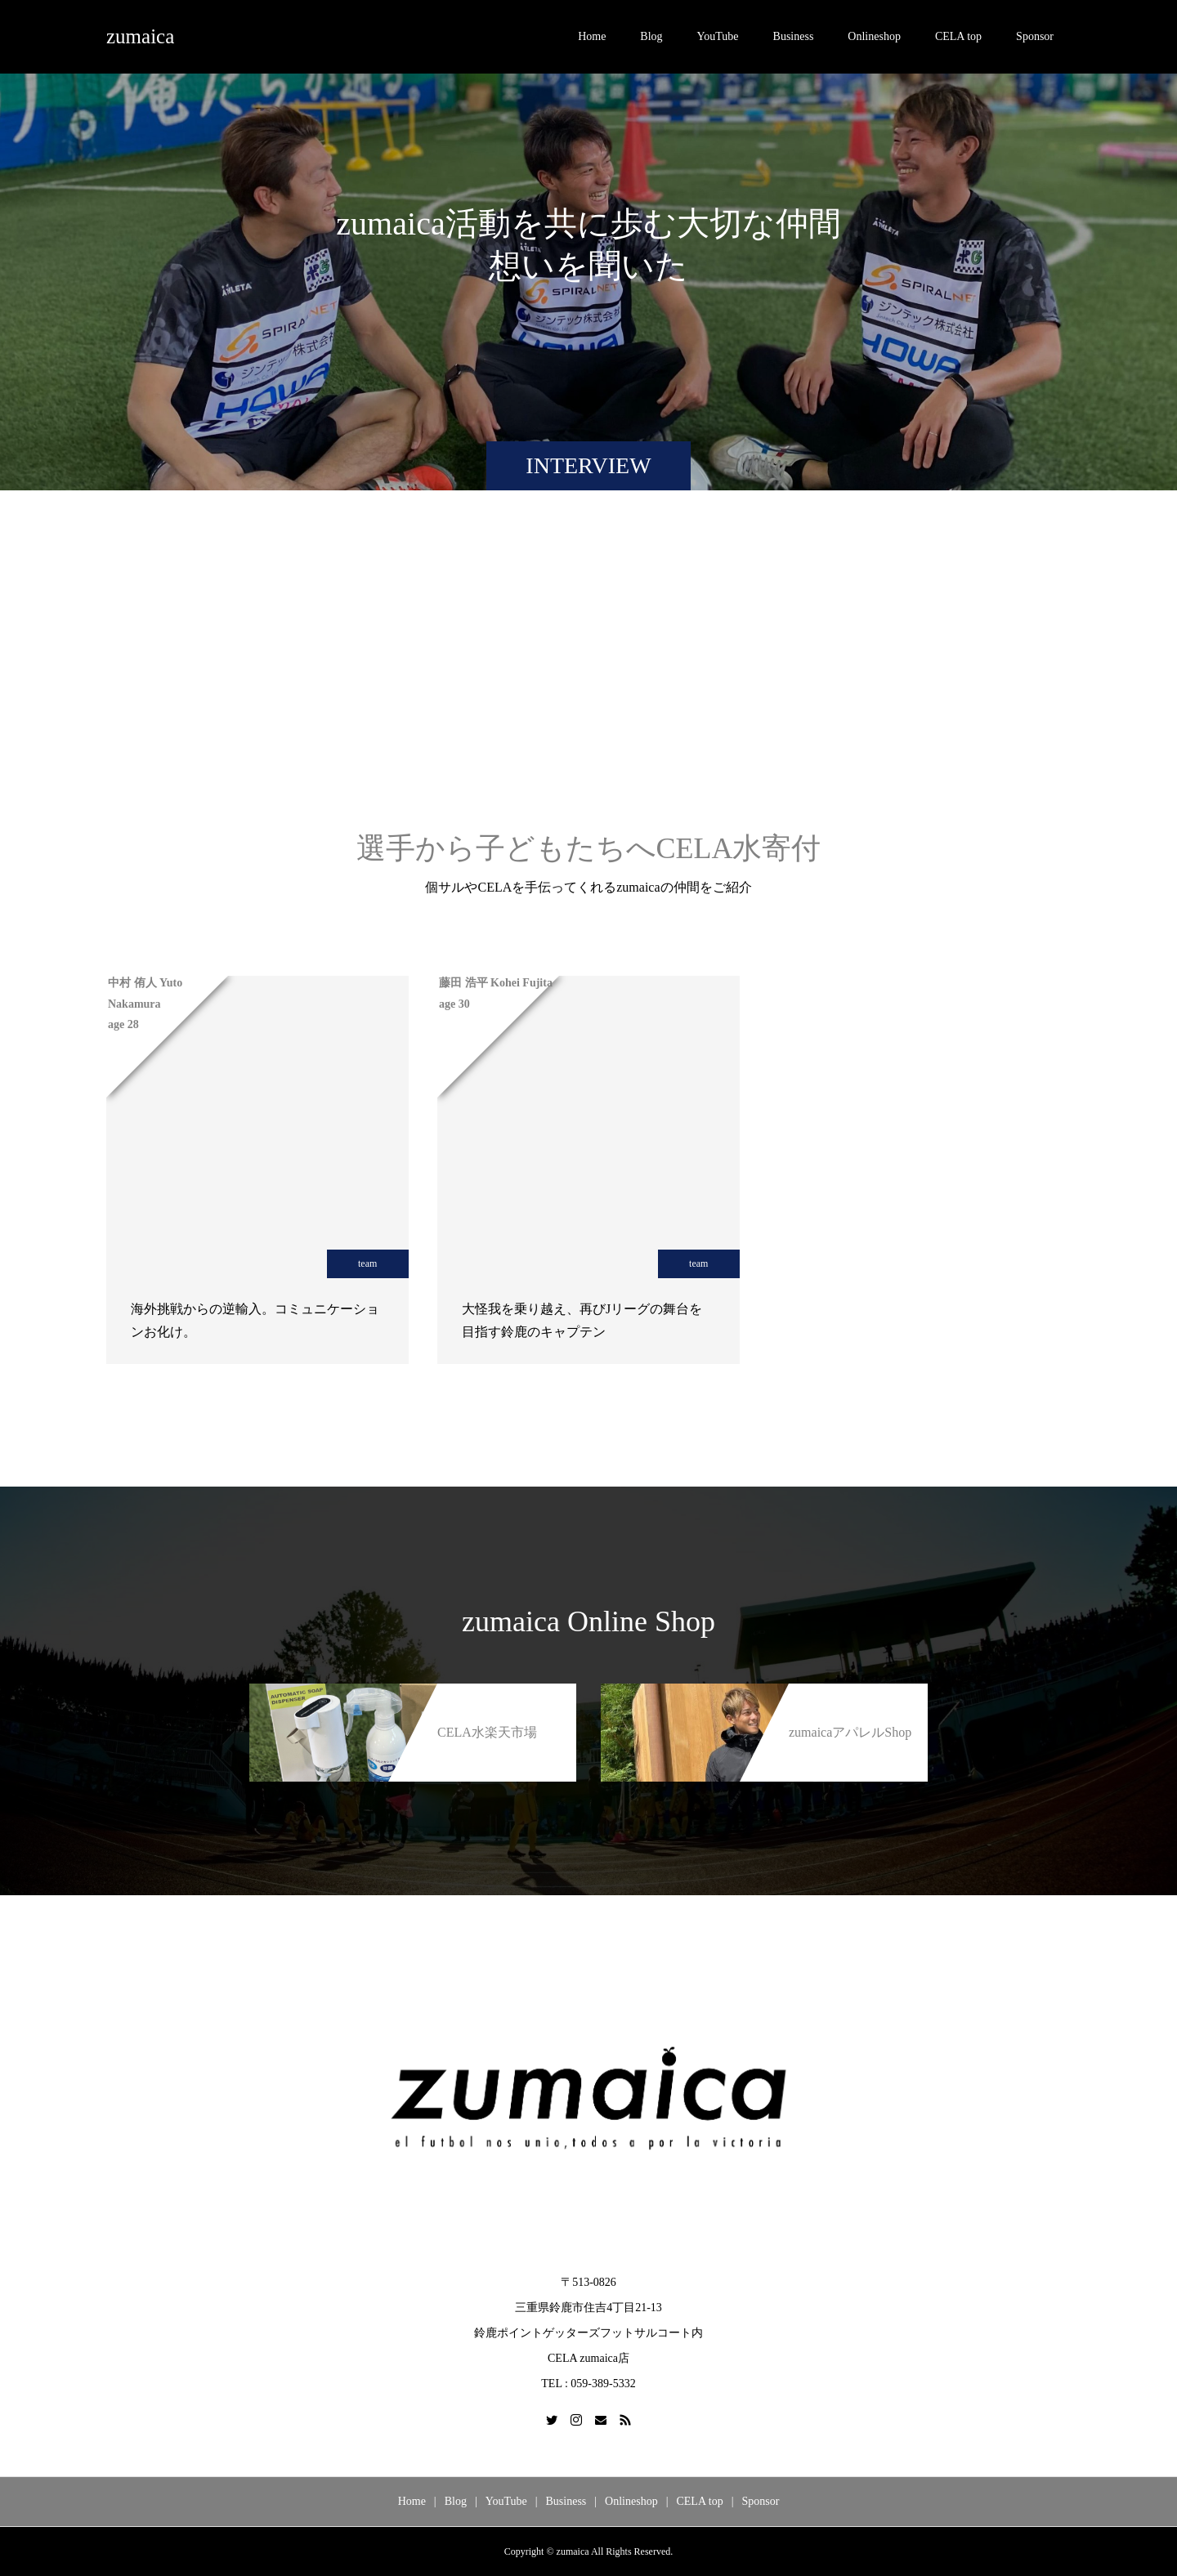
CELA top (958, 36)
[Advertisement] (588, 677)
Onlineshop (874, 36)
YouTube (718, 36)
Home (592, 36)
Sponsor (1035, 36)
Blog (651, 36)
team (367, 1263)
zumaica (140, 36)
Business (793, 36)
